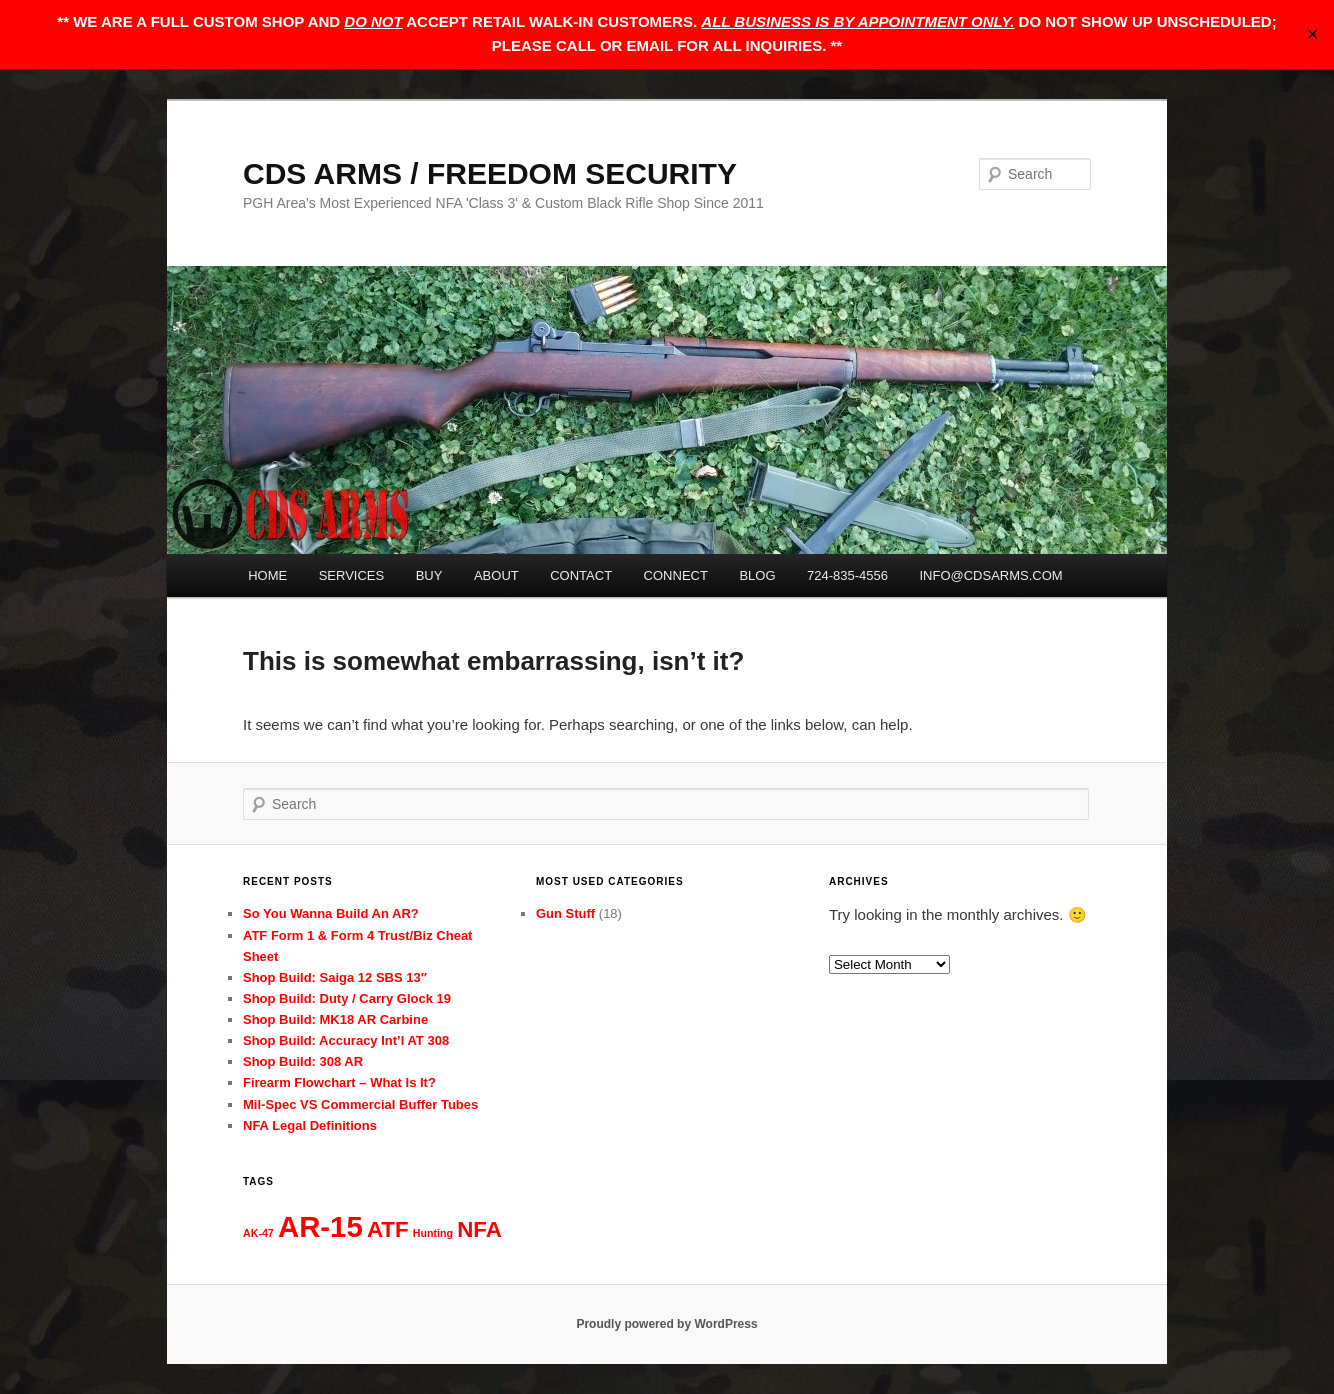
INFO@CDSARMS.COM (990, 575)
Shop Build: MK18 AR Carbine (335, 1019)
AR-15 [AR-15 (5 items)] (320, 1226)
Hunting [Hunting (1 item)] (433, 1233)
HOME (267, 575)
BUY (429, 575)
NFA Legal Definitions (310, 1125)
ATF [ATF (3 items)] (388, 1229)
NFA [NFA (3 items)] (479, 1229)
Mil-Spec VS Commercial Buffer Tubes (360, 1104)
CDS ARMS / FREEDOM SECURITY (490, 173)
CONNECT (676, 575)
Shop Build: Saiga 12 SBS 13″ (335, 977)
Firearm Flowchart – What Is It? (339, 1082)
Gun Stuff (565, 913)
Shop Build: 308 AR (303, 1061)
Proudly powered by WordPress (666, 1324)
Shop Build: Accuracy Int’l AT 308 (346, 1040)
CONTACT (581, 575)
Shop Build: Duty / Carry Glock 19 (347, 998)
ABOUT (496, 575)
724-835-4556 (847, 575)
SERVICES (352, 575)
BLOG (757, 575)
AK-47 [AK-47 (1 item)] (258, 1233)
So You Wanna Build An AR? (331, 913)
